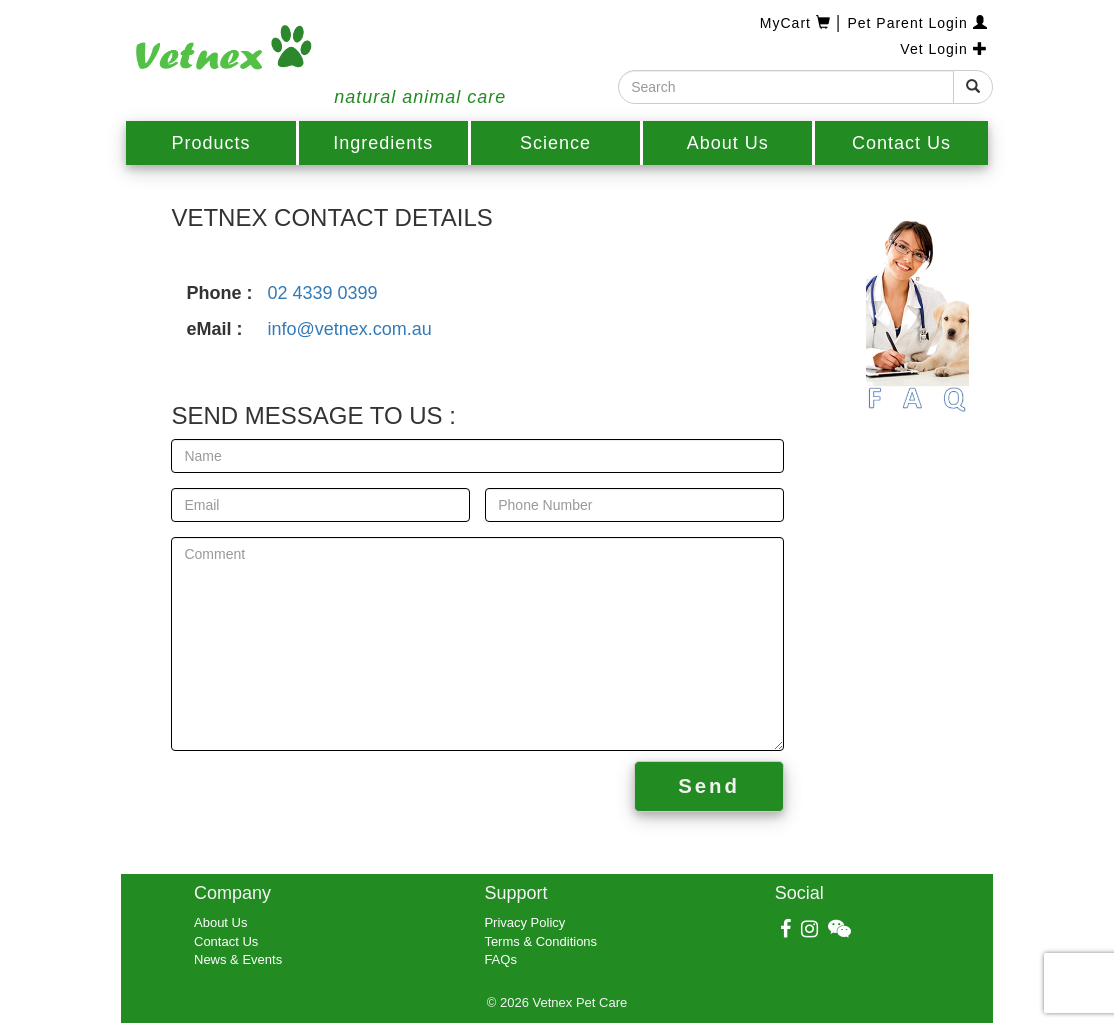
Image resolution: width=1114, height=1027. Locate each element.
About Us (728, 143)
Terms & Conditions (540, 941)
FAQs (500, 959)
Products (211, 143)
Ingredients (383, 143)
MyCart (798, 23)
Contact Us (901, 143)
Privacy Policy (524, 922)
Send (709, 786)
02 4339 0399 (322, 293)
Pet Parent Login (917, 23)
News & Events (238, 959)
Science (555, 143)
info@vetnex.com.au (349, 329)
